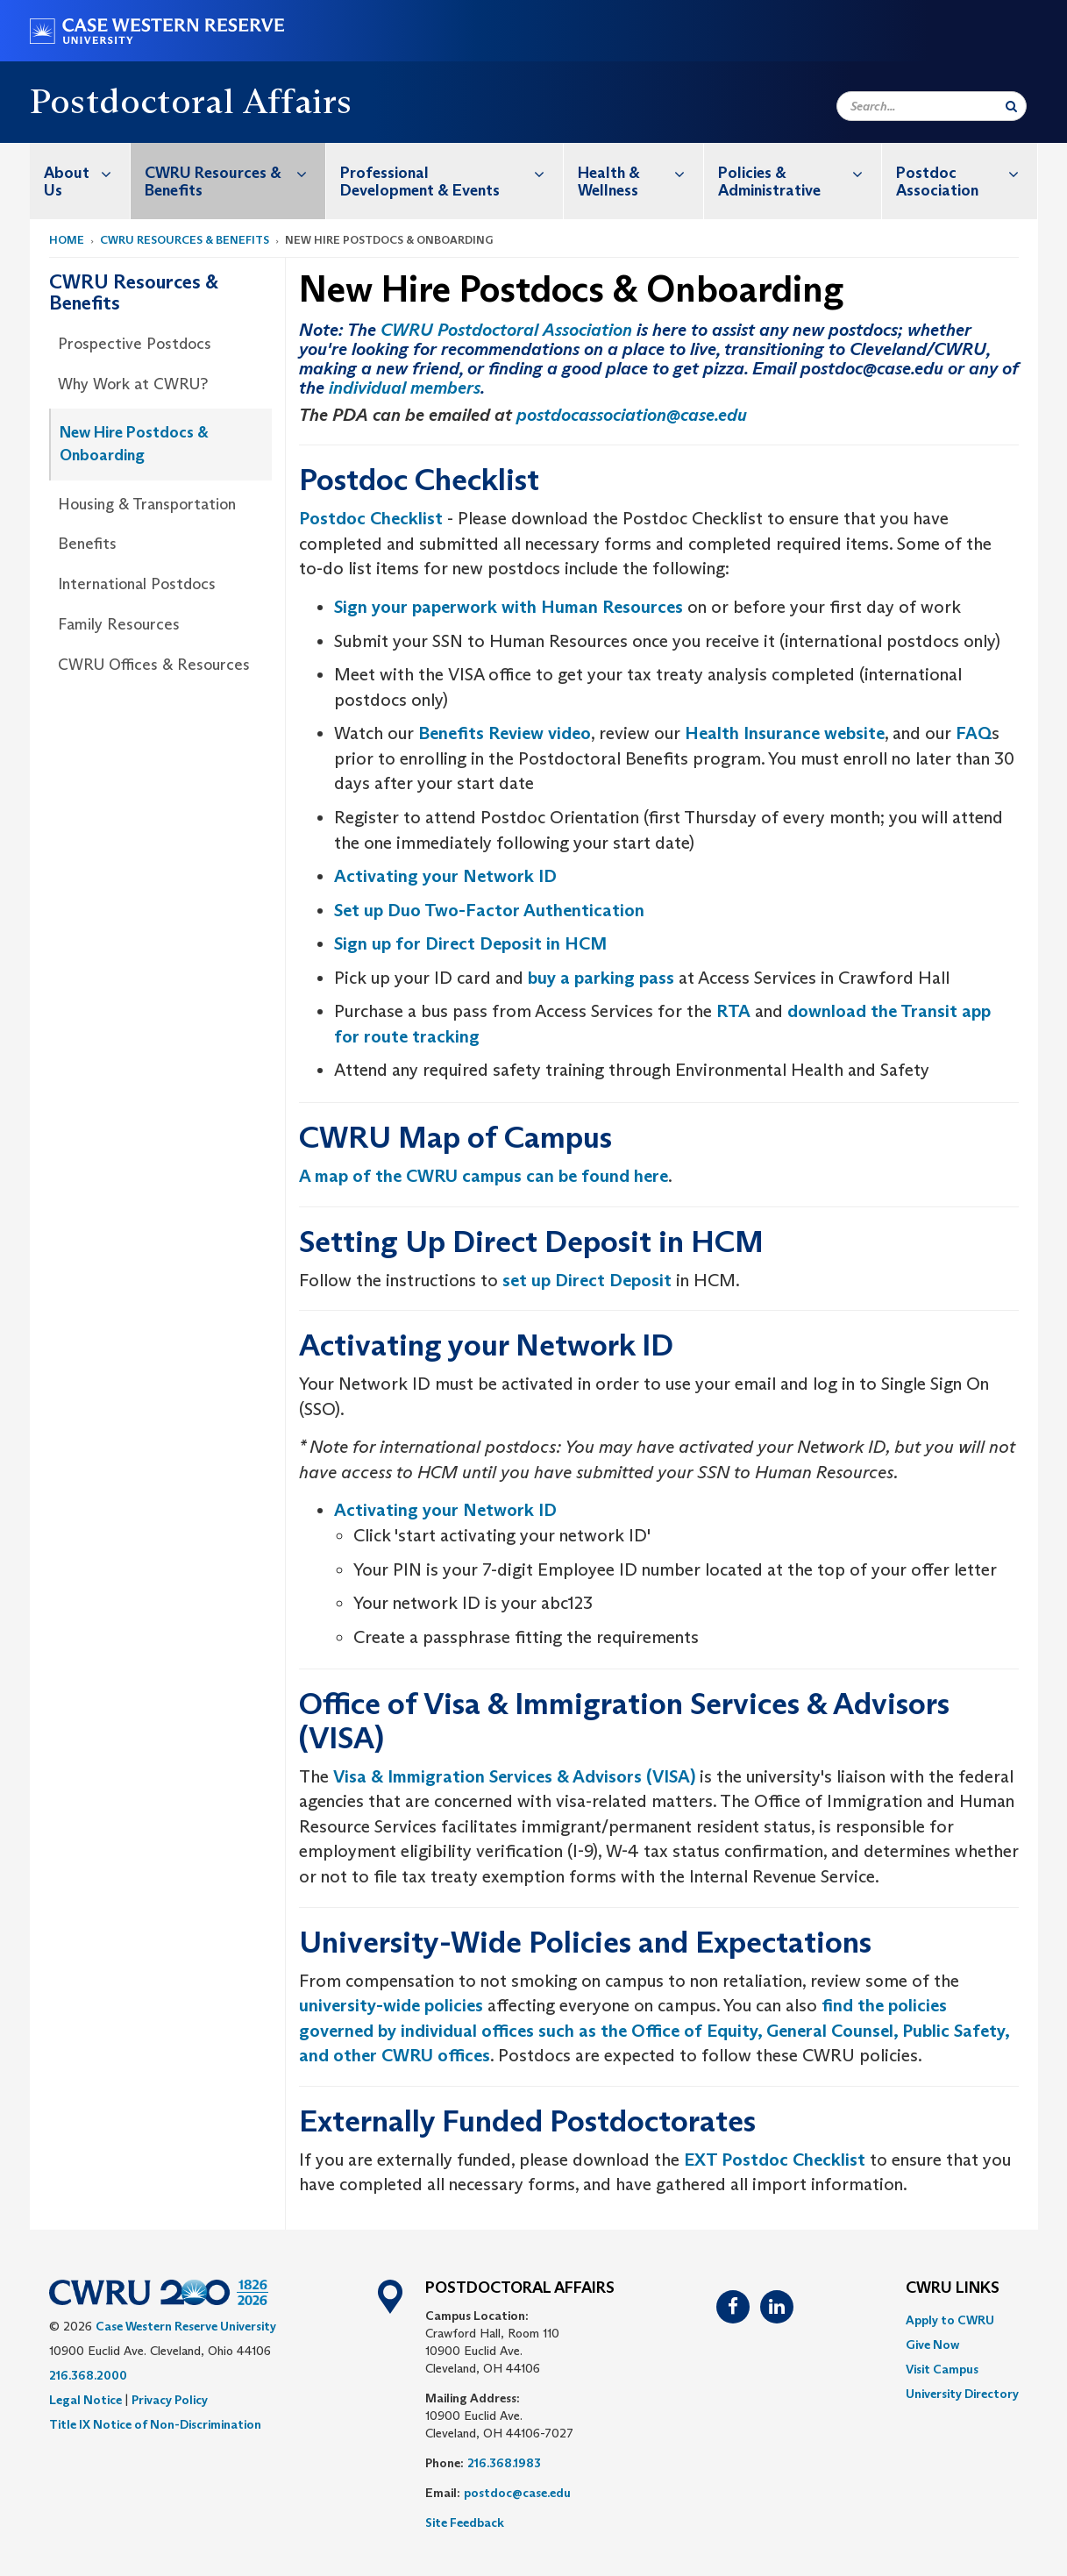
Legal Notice (85, 2400)
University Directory (962, 2394)
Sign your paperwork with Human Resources (508, 606)
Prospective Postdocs (134, 343)
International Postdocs (137, 584)
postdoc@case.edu (517, 2493)
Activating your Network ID (445, 875)
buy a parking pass (601, 977)
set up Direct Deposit (587, 1280)
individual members (404, 387)
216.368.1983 (504, 2463)
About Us (87, 172)
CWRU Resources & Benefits (235, 172)
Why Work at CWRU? (133, 384)
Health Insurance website (785, 733)
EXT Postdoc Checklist (774, 2159)
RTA (733, 1010)
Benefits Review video (504, 733)
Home (66, 239)
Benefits (87, 543)
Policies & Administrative (799, 172)
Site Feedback (464, 2522)
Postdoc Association (966, 172)
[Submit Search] (1011, 106)
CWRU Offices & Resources (154, 664)
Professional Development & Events (451, 172)
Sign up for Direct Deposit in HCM (470, 943)
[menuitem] (80, 181)
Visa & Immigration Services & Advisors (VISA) (514, 1776)
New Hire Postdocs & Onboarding (134, 444)
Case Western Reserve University (186, 2326)
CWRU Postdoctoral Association (506, 329)
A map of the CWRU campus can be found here (483, 1175)
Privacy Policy (170, 2400)
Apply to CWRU (950, 2320)
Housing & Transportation (147, 504)
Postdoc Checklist (371, 518)
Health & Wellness (640, 172)
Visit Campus (942, 2369)
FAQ (974, 733)
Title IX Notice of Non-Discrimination (155, 2424)
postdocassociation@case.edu (631, 414)
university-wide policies (391, 2005)
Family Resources (119, 624)
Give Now (932, 2344)
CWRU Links (952, 2288)
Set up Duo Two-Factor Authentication (489, 910)
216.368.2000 (88, 2375)
